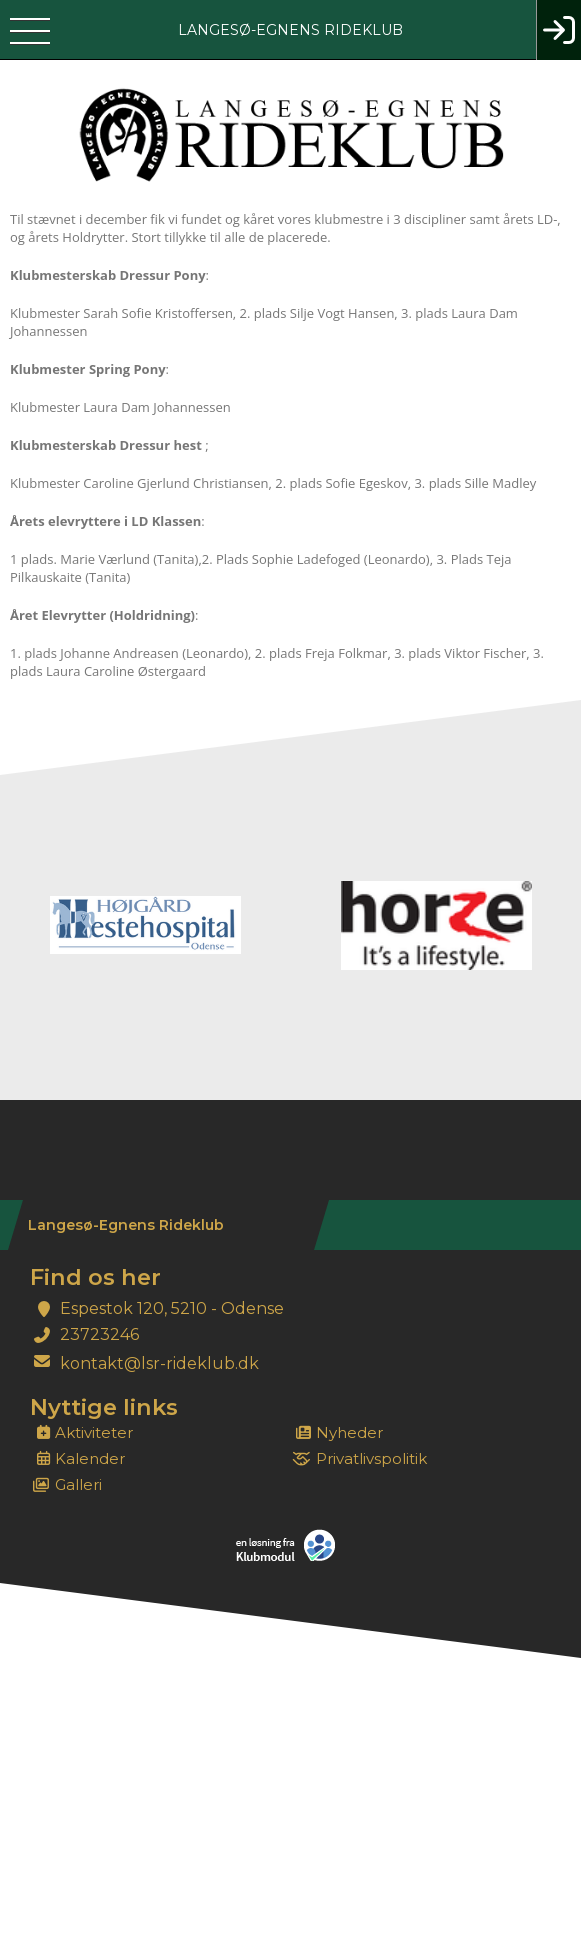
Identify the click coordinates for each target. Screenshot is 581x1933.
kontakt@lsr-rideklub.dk (159, 1363)
